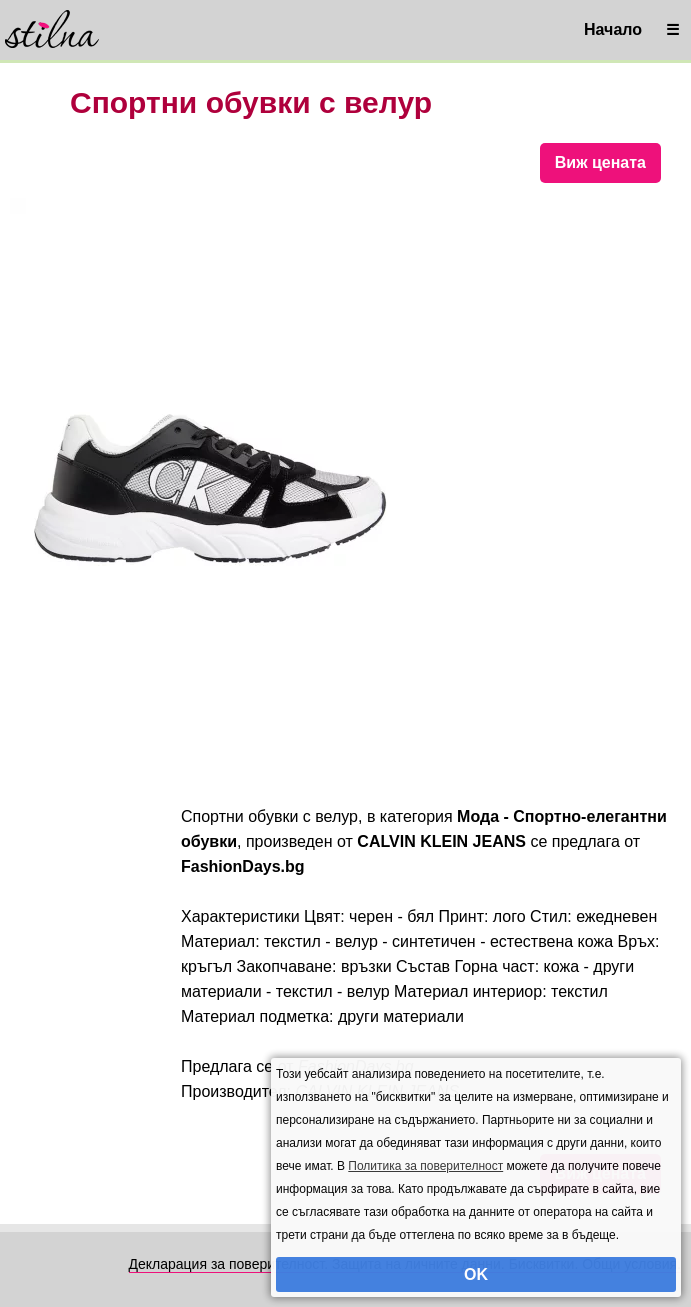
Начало (613, 29)
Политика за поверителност (425, 1166)
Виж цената (600, 162)
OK (476, 1274)
